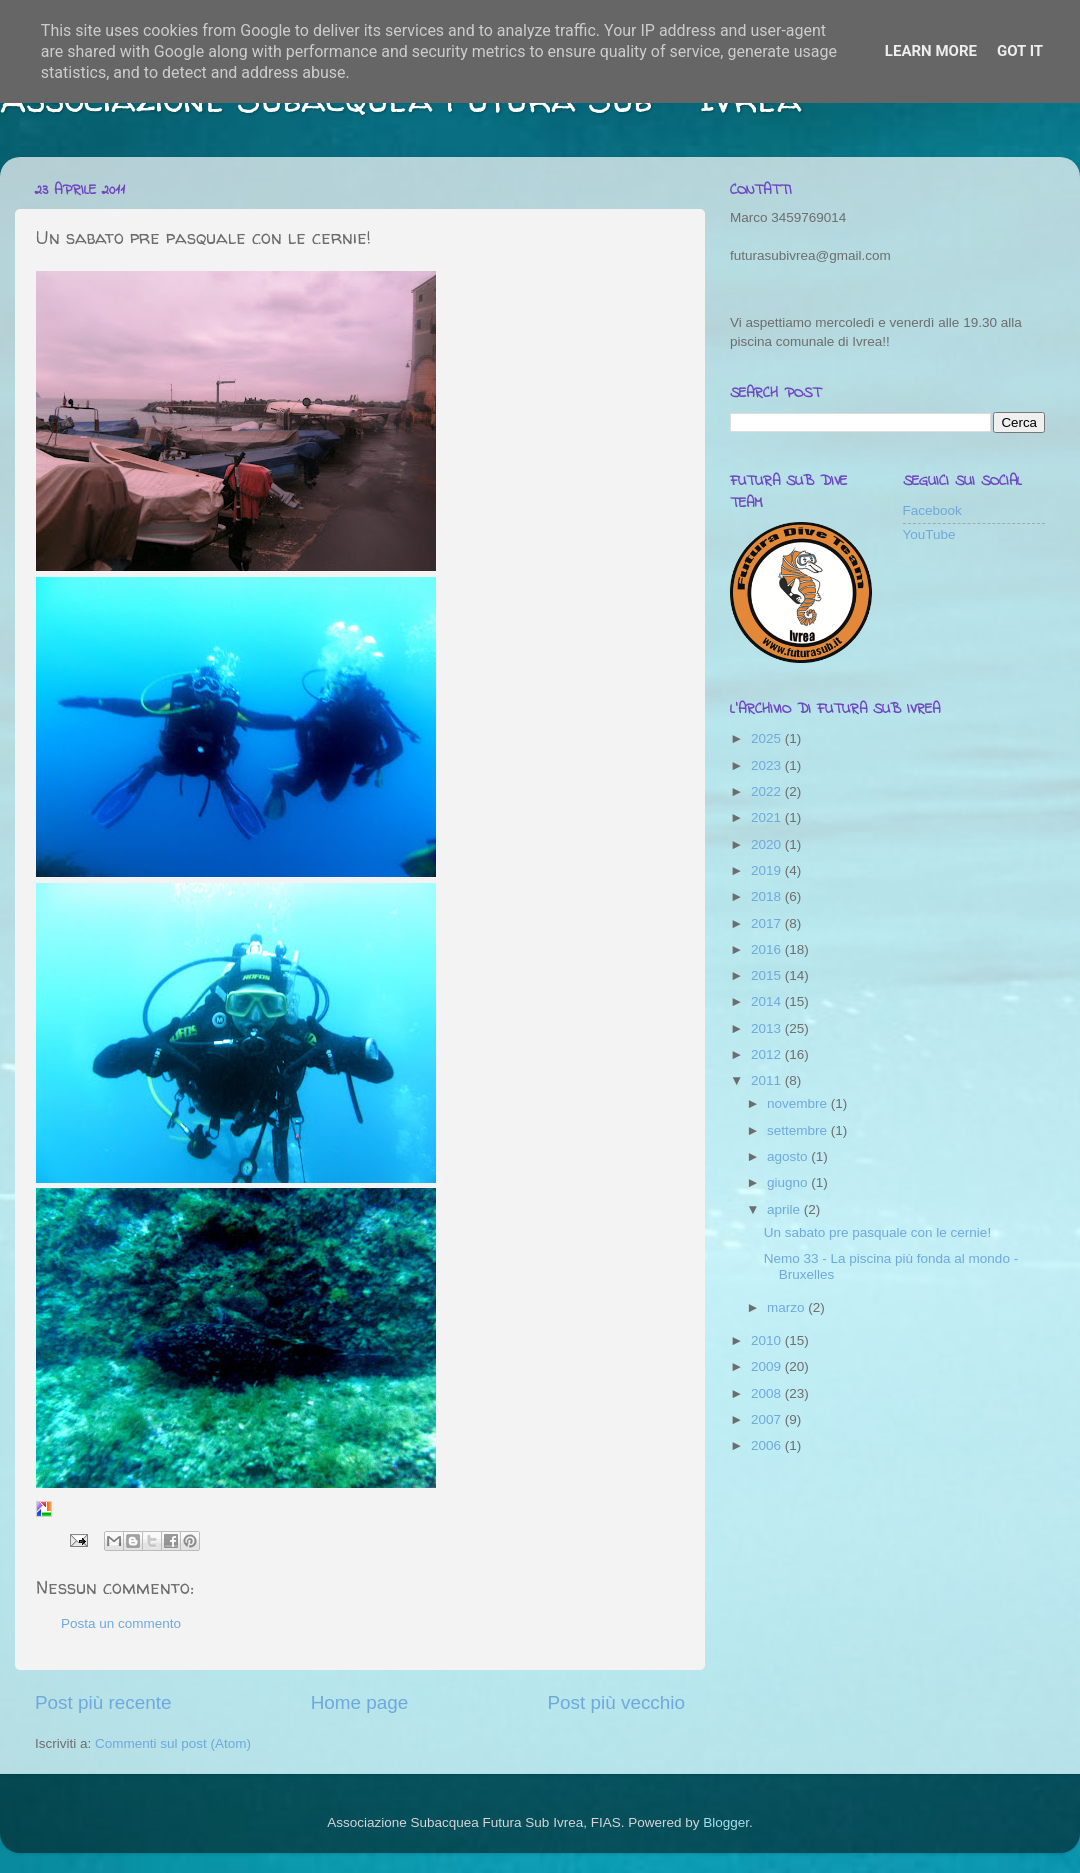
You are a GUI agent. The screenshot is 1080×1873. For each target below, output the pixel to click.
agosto (789, 1156)
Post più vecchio (616, 1702)
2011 (768, 1080)
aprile (785, 1209)
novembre (799, 1103)
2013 (768, 1028)
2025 (768, 738)
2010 (768, 1340)
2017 (768, 923)
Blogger (726, 1822)
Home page (360, 1702)
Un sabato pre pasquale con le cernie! (877, 1232)
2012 (768, 1054)
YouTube (929, 534)
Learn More (931, 51)
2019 (768, 870)
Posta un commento (121, 1623)
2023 (768, 765)
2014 (768, 1001)
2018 (768, 896)
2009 (768, 1366)
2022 (768, 791)
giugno (789, 1182)
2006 (768, 1445)
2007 (768, 1419)
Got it (1020, 51)
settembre (799, 1130)
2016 (768, 949)
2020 (768, 844)
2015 (768, 975)
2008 (768, 1393)
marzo (787, 1307)
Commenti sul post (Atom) (173, 1743)
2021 (768, 817)
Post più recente (103, 1702)
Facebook (932, 510)
